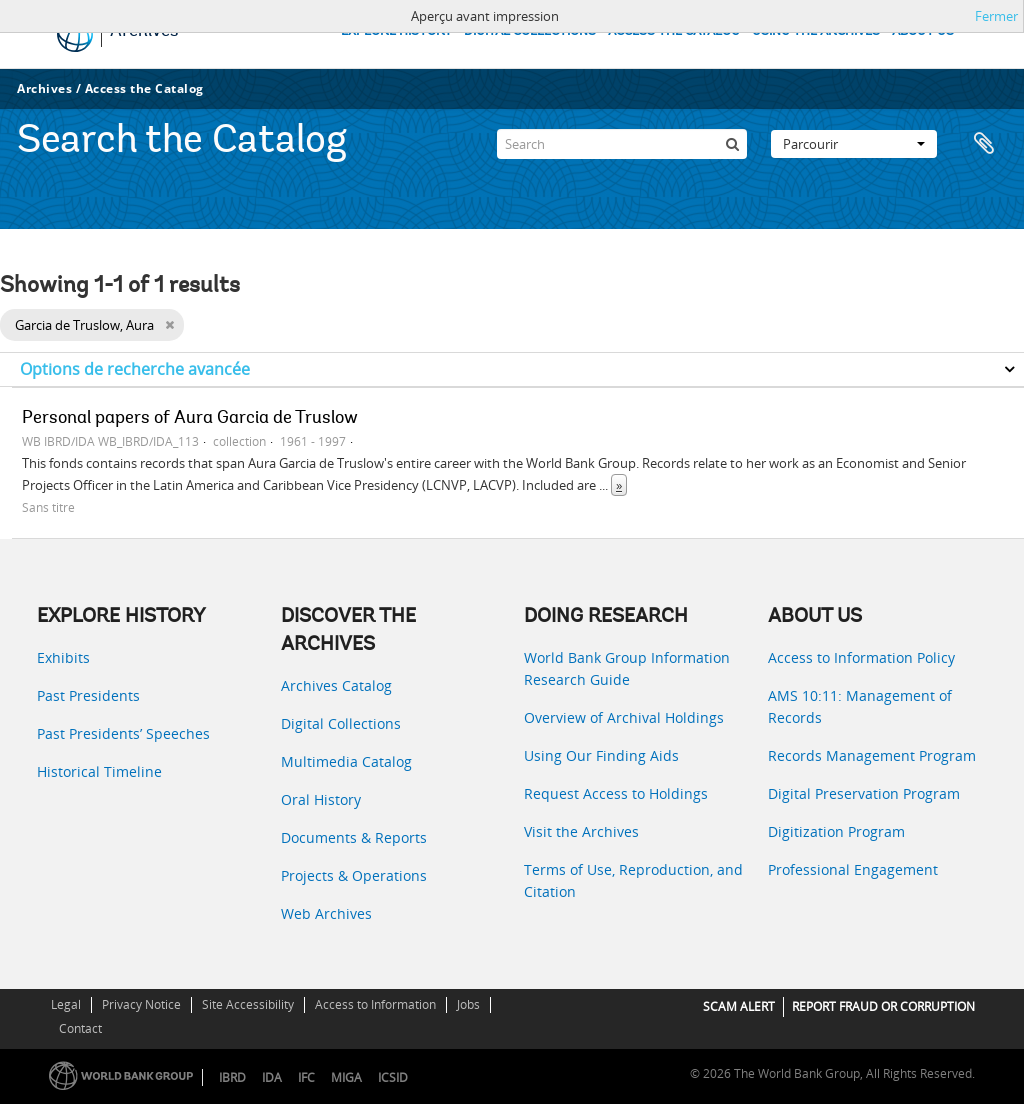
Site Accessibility (248, 1004)
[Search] (622, 144)
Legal (66, 1004)
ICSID (393, 1077)
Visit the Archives (581, 831)
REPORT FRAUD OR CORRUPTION (883, 1006)
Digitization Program (836, 831)
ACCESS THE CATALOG (674, 31)
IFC (306, 1077)
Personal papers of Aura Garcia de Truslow (190, 419)
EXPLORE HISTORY (396, 31)
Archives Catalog (336, 685)
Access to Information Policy (861, 657)
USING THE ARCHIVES (816, 31)
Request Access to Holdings (616, 793)
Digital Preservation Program (864, 793)
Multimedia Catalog (346, 761)
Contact (80, 1028)
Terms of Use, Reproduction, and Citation (633, 880)
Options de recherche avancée (135, 369)
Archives (44, 88)
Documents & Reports (354, 837)
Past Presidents (88, 695)
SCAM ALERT (739, 1006)
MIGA (346, 1077)
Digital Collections (341, 723)
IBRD (232, 1077)
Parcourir (854, 144)
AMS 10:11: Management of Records (860, 706)
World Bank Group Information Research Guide (627, 668)
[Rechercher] (732, 144)
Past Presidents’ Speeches (123, 733)
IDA (272, 1077)
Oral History (321, 799)
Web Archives (326, 913)
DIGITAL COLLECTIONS (530, 31)
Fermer (996, 16)
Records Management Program (872, 755)
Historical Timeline (99, 771)
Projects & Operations (354, 875)
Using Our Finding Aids (601, 755)
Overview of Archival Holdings (624, 717)
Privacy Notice (141, 1004)
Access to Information (375, 1004)
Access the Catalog (144, 88)
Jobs (468, 1004)
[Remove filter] (169, 325)
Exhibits (63, 657)
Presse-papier (986, 144)
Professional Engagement (853, 869)
